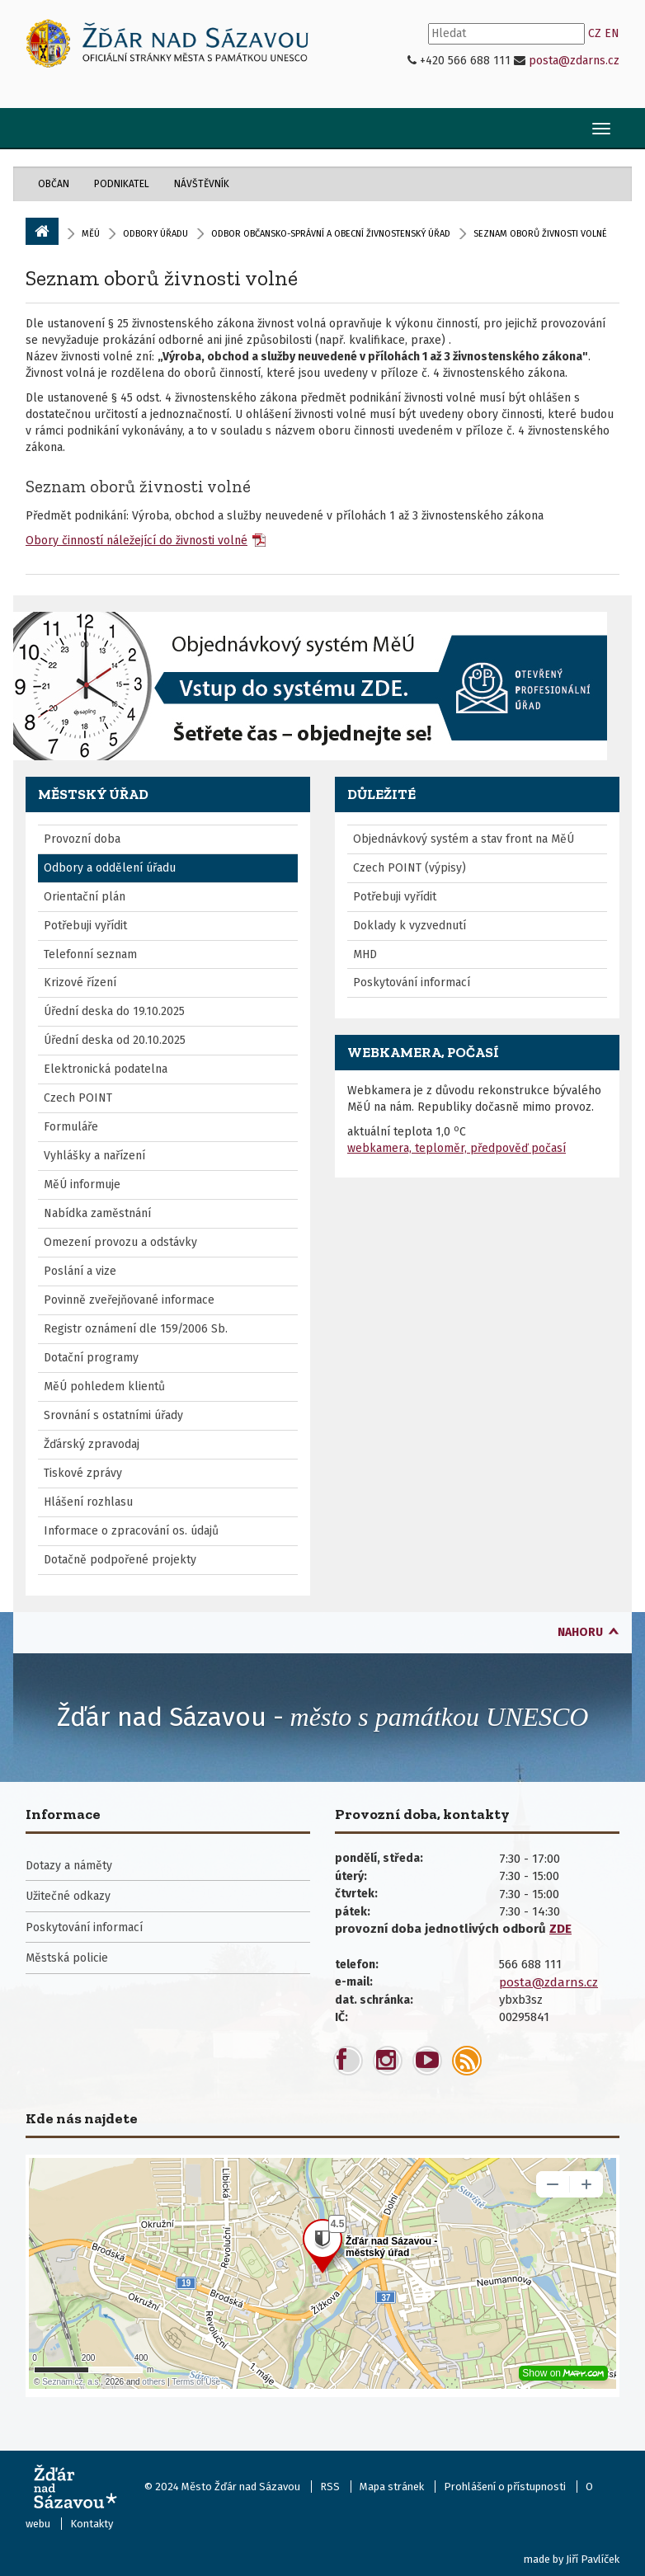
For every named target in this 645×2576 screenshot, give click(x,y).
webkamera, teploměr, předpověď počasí (456, 1148)
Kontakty (91, 2523)
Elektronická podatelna (105, 1069)
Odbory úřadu (155, 233)
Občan (53, 184)
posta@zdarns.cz (574, 61)
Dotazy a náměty (69, 1866)
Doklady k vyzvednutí (409, 926)
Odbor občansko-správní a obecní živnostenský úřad (330, 233)
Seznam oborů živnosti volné (162, 278)
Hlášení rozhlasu (88, 1502)
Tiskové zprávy (83, 1473)
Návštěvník (201, 184)
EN (612, 33)
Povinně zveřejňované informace (129, 1300)
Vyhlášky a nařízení (94, 1156)
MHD (365, 954)
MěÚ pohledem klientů (104, 1387)
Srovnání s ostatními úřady (113, 1415)
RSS (330, 2486)
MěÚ (91, 233)
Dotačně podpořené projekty (120, 1560)
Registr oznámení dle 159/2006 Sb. (136, 1329)
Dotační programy (91, 1358)
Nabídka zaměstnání (97, 1213)
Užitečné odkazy (68, 1896)
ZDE (560, 1928)
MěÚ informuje (82, 1185)
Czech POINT (78, 1098)
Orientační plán (84, 897)
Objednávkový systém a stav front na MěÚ (463, 839)
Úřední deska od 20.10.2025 (115, 1040)
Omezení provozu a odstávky (120, 1242)
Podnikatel (121, 184)
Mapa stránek (392, 2486)
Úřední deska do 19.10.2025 (114, 1011)
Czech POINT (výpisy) (409, 868)
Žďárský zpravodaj (91, 1444)
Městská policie (67, 1958)
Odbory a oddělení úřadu (110, 868)
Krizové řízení (80, 982)
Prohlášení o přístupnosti (505, 2486)
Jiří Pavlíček (592, 2559)
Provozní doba (82, 839)
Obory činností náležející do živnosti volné (136, 541)
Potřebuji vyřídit (85, 926)
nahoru (580, 1632)
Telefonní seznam (90, 954)
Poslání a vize (80, 1271)
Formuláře (71, 1127)
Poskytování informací (411, 982)
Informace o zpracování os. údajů (131, 1531)
